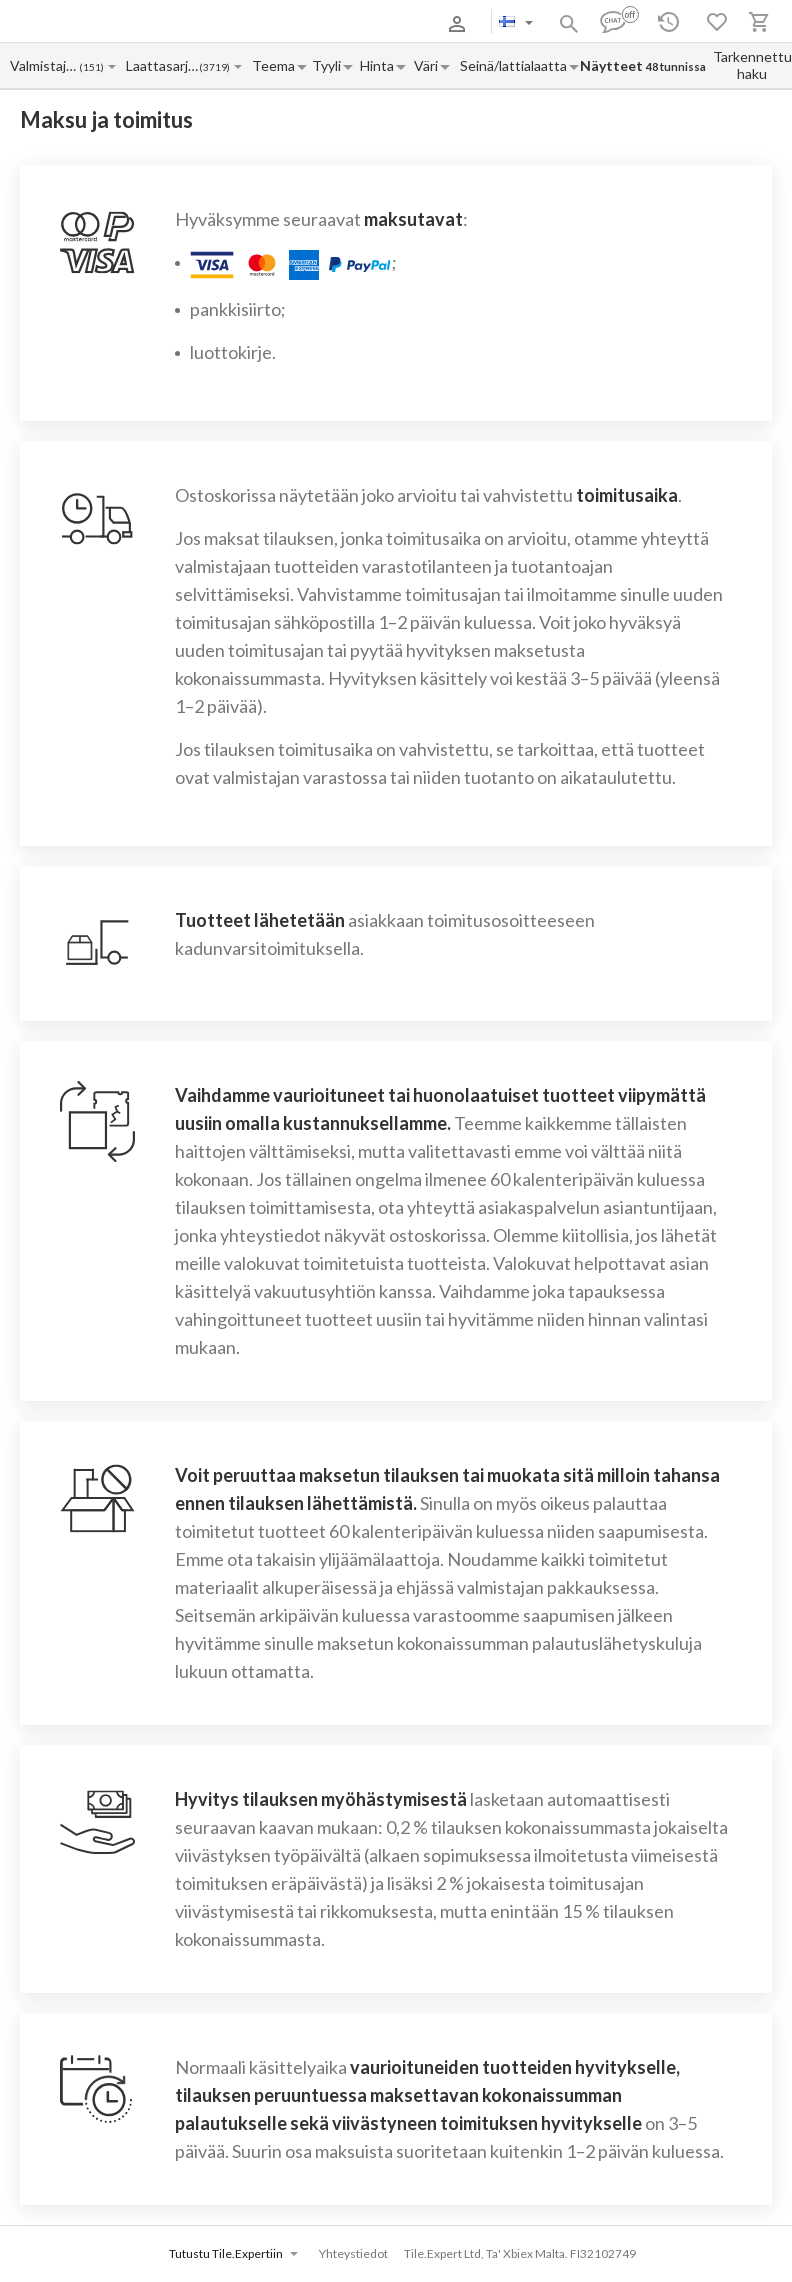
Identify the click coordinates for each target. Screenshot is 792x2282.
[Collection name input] (162, 65)
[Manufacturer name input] (44, 65)
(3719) (214, 67)
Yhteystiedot (353, 2253)
